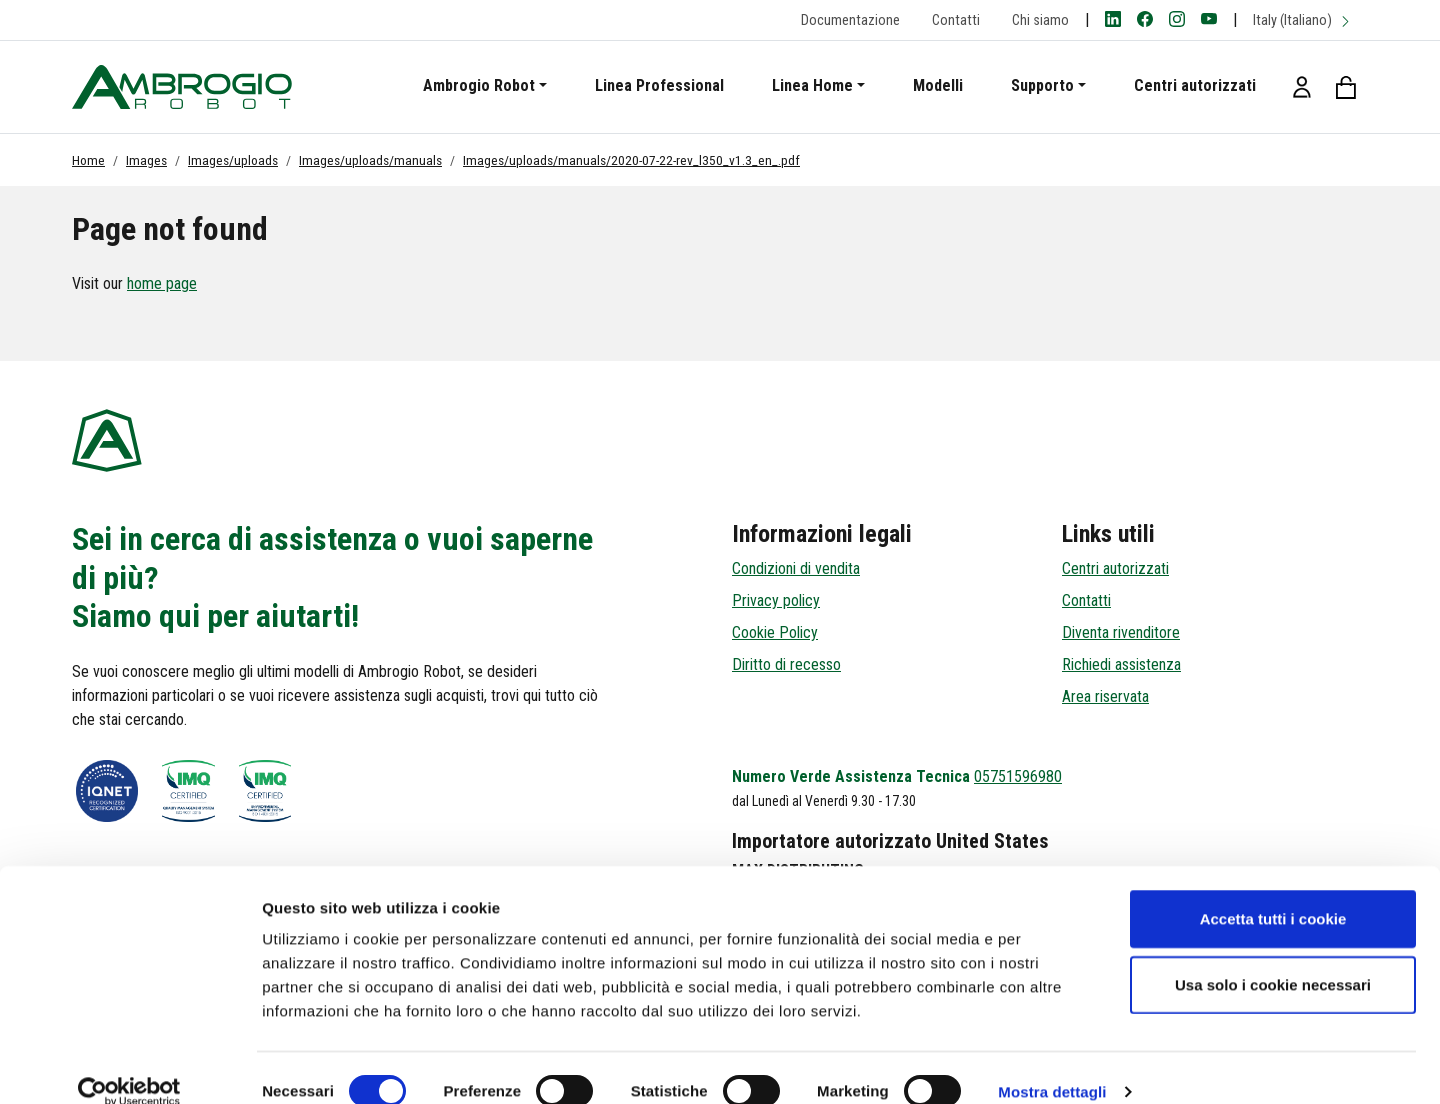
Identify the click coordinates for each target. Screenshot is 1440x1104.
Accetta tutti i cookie (1273, 891)
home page (162, 283)
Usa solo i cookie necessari (1273, 957)
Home (88, 160)
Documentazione (850, 20)
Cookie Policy (775, 632)
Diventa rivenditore (1121, 632)
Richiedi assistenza (1121, 664)
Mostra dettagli (1052, 1064)
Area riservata (1105, 696)
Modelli (938, 85)
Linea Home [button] (812, 85)
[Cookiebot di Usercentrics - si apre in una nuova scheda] (129, 1065)
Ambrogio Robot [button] (479, 85)
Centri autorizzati (1195, 85)
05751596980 (1018, 776)
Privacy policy (776, 600)
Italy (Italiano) (1302, 20)
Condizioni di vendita (796, 568)
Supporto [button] (1042, 85)
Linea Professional (659, 85)
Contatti (956, 20)
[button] (1302, 86)
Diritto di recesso (786, 664)
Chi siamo (1040, 20)
